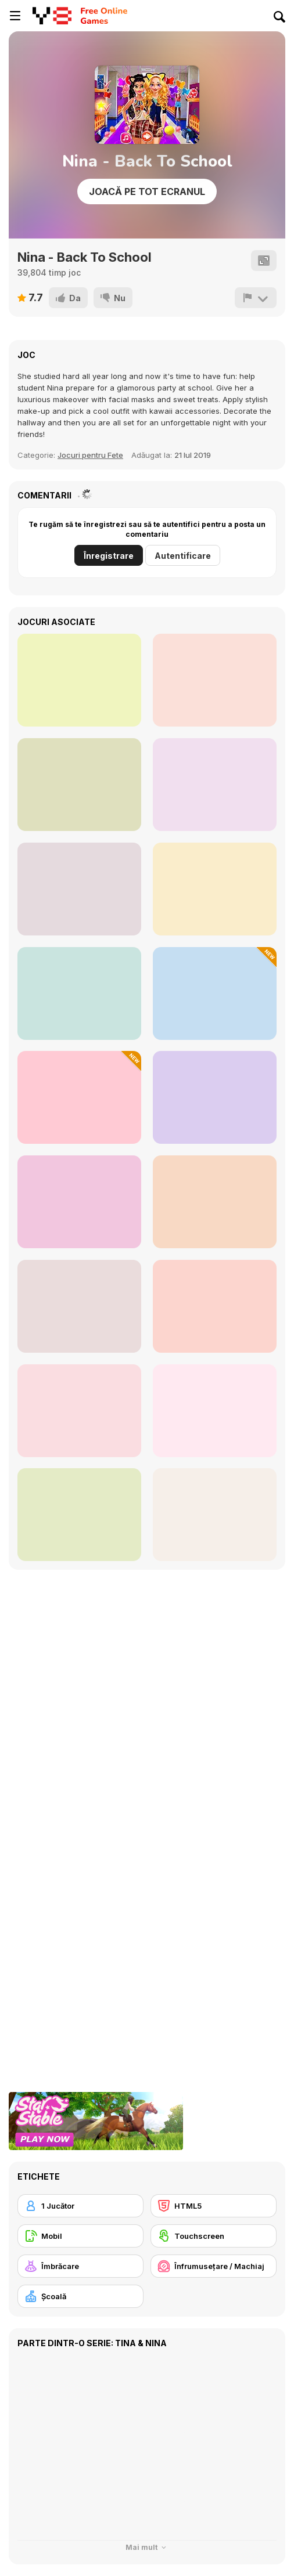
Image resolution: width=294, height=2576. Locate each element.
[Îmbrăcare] (80, 2266)
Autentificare (183, 556)
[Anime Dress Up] (215, 1514)
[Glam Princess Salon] (79, 1306)
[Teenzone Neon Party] (215, 784)
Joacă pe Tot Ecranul (147, 191)
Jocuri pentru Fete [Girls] (90, 455)
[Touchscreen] (213, 2236)
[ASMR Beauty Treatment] (215, 680)
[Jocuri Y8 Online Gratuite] (52, 15)
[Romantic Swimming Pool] (215, 1201)
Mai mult (147, 2547)
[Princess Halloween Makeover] (79, 1514)
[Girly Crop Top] (79, 784)
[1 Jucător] (80, 2205)
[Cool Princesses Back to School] (215, 1097)
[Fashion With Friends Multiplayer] (215, 1410)
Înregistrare (109, 556)
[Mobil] (80, 2236)
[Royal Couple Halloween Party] (215, 889)
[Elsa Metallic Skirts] (79, 993)
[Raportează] (256, 297)
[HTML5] (213, 2205)
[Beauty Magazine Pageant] (215, 1306)
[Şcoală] (80, 2296)
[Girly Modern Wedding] (79, 889)
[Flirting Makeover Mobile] (79, 1201)
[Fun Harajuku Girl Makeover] (79, 1410)
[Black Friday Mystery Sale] (79, 1097)
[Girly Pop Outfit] (79, 680)
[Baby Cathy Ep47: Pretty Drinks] (215, 993)
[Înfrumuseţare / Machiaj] (213, 2266)
